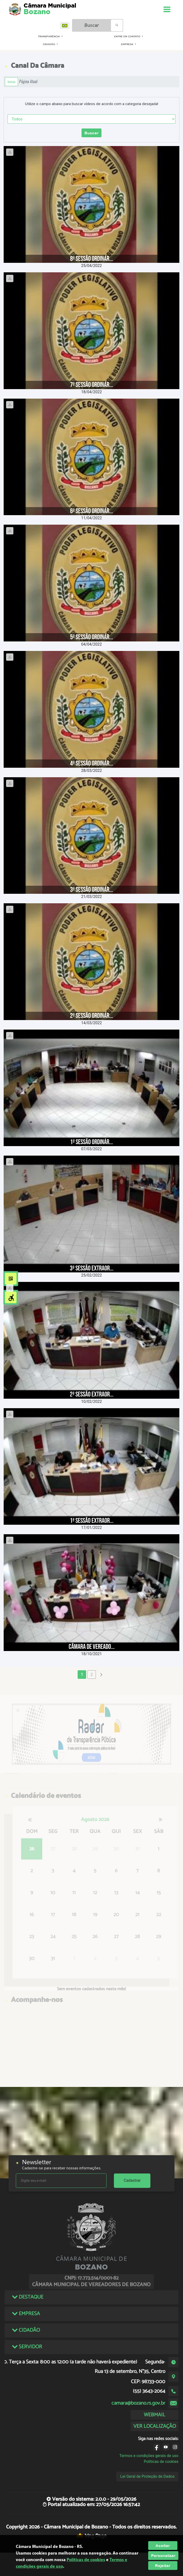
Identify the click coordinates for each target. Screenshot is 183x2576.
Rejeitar (162, 2565)
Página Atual (28, 81)
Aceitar (163, 2545)
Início (11, 81)
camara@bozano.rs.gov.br (138, 2403)
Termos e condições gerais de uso (148, 2455)
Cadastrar (132, 2180)
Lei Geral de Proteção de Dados (147, 2476)
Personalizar (163, 2555)
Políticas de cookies (161, 2461)
